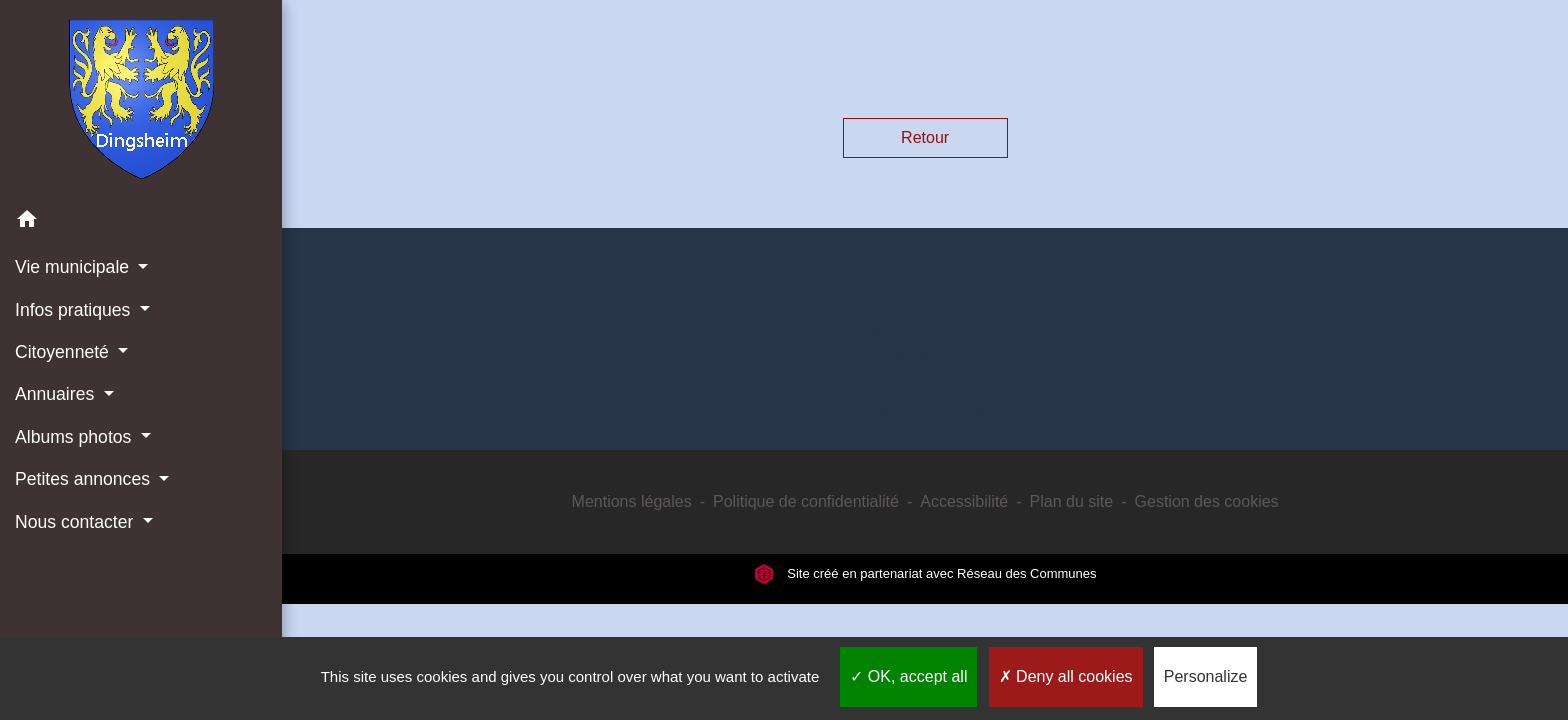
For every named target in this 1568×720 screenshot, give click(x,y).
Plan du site (1072, 501)
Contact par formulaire (925, 409)
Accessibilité (964, 501)
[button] (141, 222)
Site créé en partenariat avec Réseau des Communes (925, 573)
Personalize (1206, 676)
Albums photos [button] (75, 437)
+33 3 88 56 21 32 (924, 377)
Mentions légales (632, 501)
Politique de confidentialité (806, 501)
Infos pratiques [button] (75, 310)
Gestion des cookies (1207, 501)
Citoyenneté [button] (64, 352)
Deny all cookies (1066, 676)
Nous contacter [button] (76, 522)
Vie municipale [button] (74, 267)
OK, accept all (908, 676)
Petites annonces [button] (85, 479)
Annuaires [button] (57, 394)
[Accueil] (141, 99)
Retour (925, 137)
